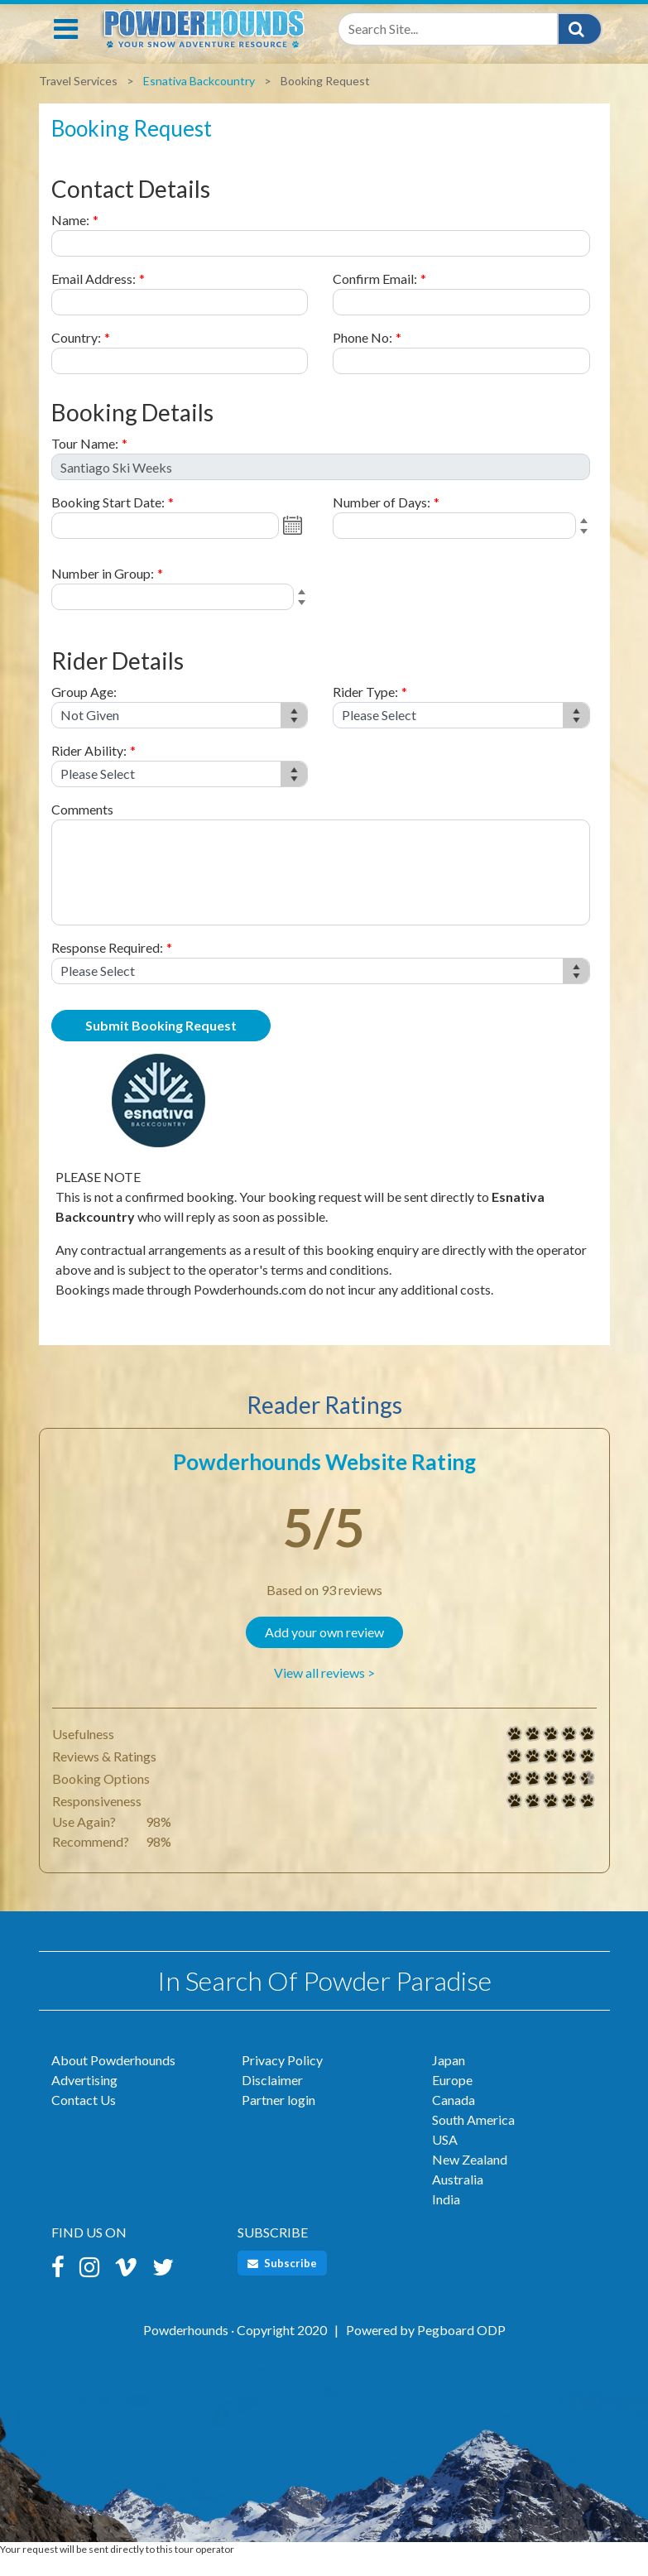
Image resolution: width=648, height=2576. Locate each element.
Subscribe (282, 2281)
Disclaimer (272, 2098)
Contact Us (83, 2118)
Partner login (278, 2118)
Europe (452, 2098)
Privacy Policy (282, 2078)
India (446, 2217)
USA (445, 2157)
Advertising (84, 2098)
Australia (457, 2197)
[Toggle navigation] (66, 47)
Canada (453, 2118)
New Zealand (469, 2177)
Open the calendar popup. (294, 544)
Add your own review (324, 1650)
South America (473, 2138)
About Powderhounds (113, 2078)
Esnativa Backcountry (199, 99)
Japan (448, 2078)
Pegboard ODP (461, 2348)
